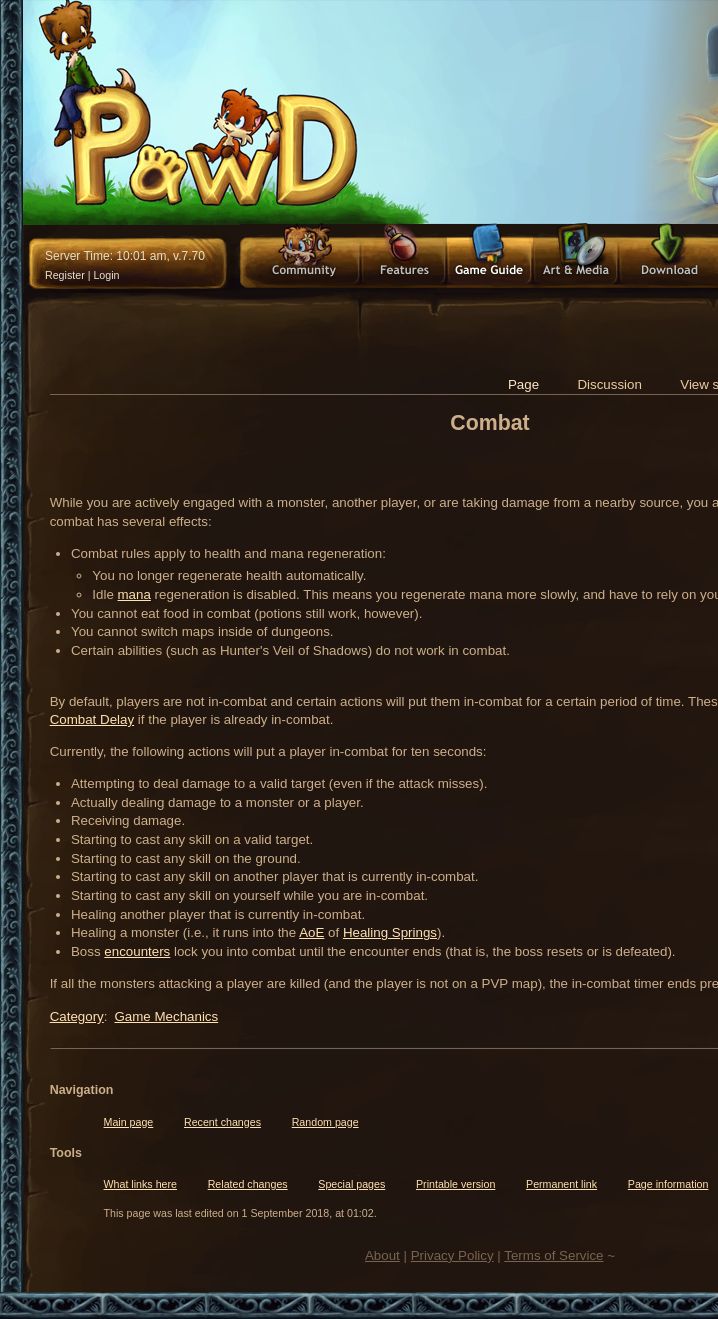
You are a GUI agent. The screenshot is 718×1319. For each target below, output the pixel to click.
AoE (311, 932)
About (382, 1255)
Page (523, 384)
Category (77, 1016)
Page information (668, 1184)
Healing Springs (390, 932)
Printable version (455, 1184)
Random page (325, 1122)
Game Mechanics (166, 1016)
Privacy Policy (452, 1255)
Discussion (609, 384)
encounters (137, 951)
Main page (129, 1122)
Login (106, 275)
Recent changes (222, 1122)
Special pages (351, 1184)
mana (134, 594)
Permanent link (561, 1184)
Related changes (248, 1184)
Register (65, 275)
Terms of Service (553, 1255)
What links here (140, 1184)
